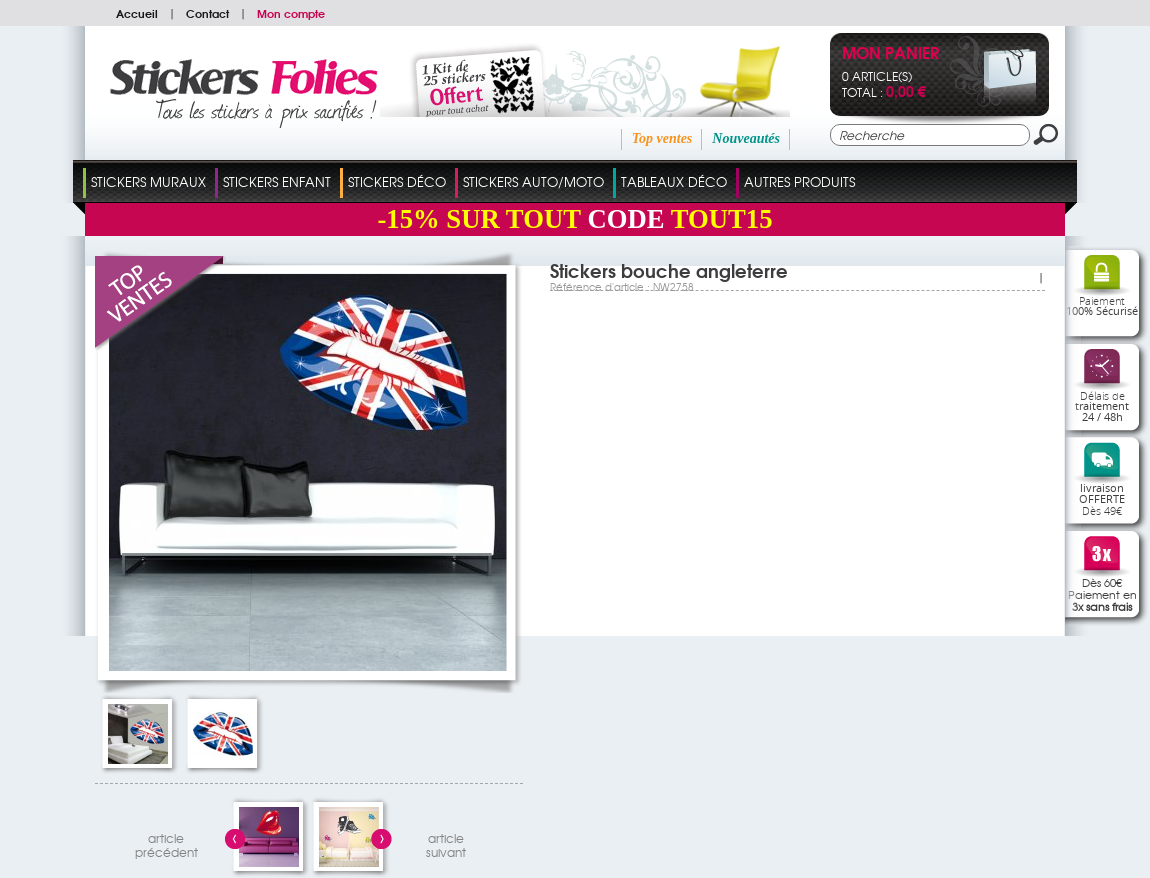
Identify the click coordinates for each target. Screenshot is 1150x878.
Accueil (137, 13)
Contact (207, 13)
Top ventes (662, 138)
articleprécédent (166, 842)
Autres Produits (799, 181)
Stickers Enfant (277, 181)
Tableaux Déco (674, 181)
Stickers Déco (397, 181)
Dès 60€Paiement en (1102, 594)
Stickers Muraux (148, 181)
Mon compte (291, 13)
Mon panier (890, 54)
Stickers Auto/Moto (533, 181)
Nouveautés (746, 138)
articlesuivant (446, 842)
